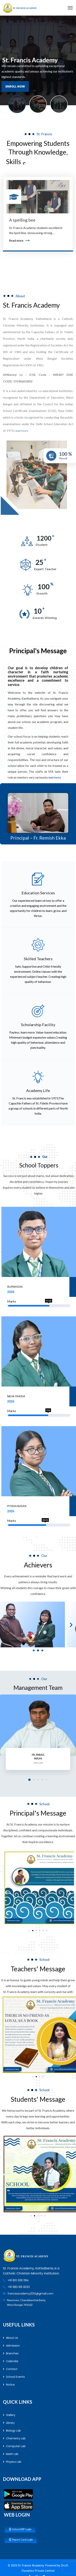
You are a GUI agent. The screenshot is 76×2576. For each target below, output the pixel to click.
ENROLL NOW (15, 87)
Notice (10, 2385)
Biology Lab (13, 2431)
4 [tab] (42, 1779)
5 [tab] (46, 1779)
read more (54, 777)
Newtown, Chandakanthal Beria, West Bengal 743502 (26, 2302)
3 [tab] (38, 1779)
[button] (5, 1625)
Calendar (12, 2361)
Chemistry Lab (16, 2438)
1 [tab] (29, 1780)
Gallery (10, 2415)
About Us (12, 2338)
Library (10, 2423)
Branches (12, 2353)
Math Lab (12, 2454)
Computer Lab (16, 2446)
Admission (13, 2346)
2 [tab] (33, 1779)
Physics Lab (13, 2462)
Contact (11, 2369)
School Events (15, 2377)
